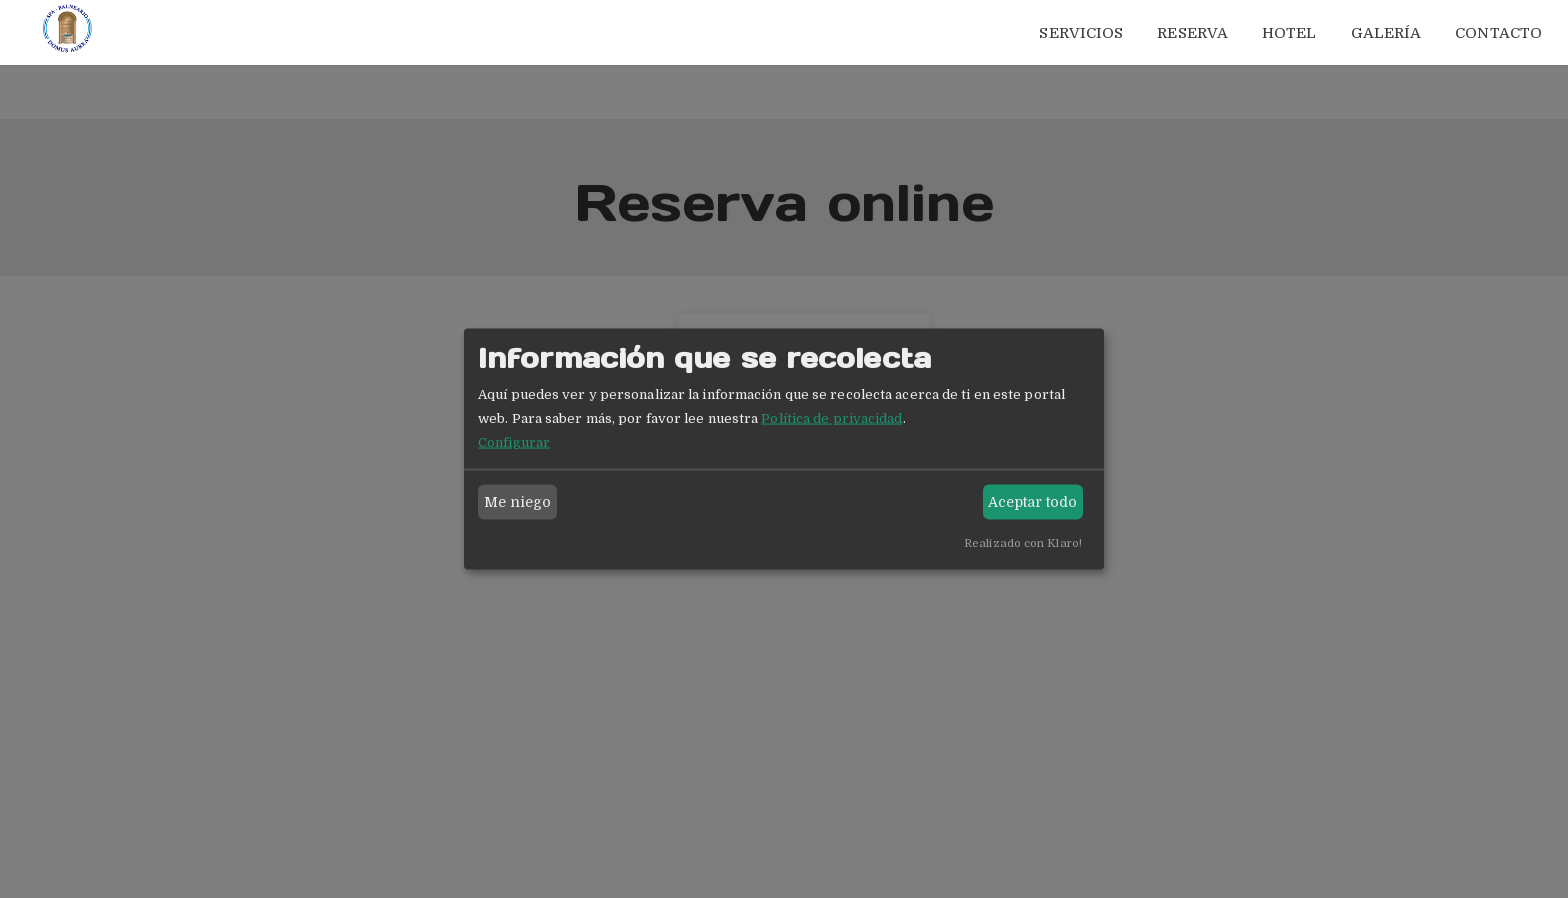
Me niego (518, 502)
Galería (1386, 33)
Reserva (1192, 33)
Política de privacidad (831, 417)
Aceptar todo (1032, 502)
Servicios (1081, 33)
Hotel (1289, 33)
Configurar (514, 441)
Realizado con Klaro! (1023, 542)
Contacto (1498, 33)
